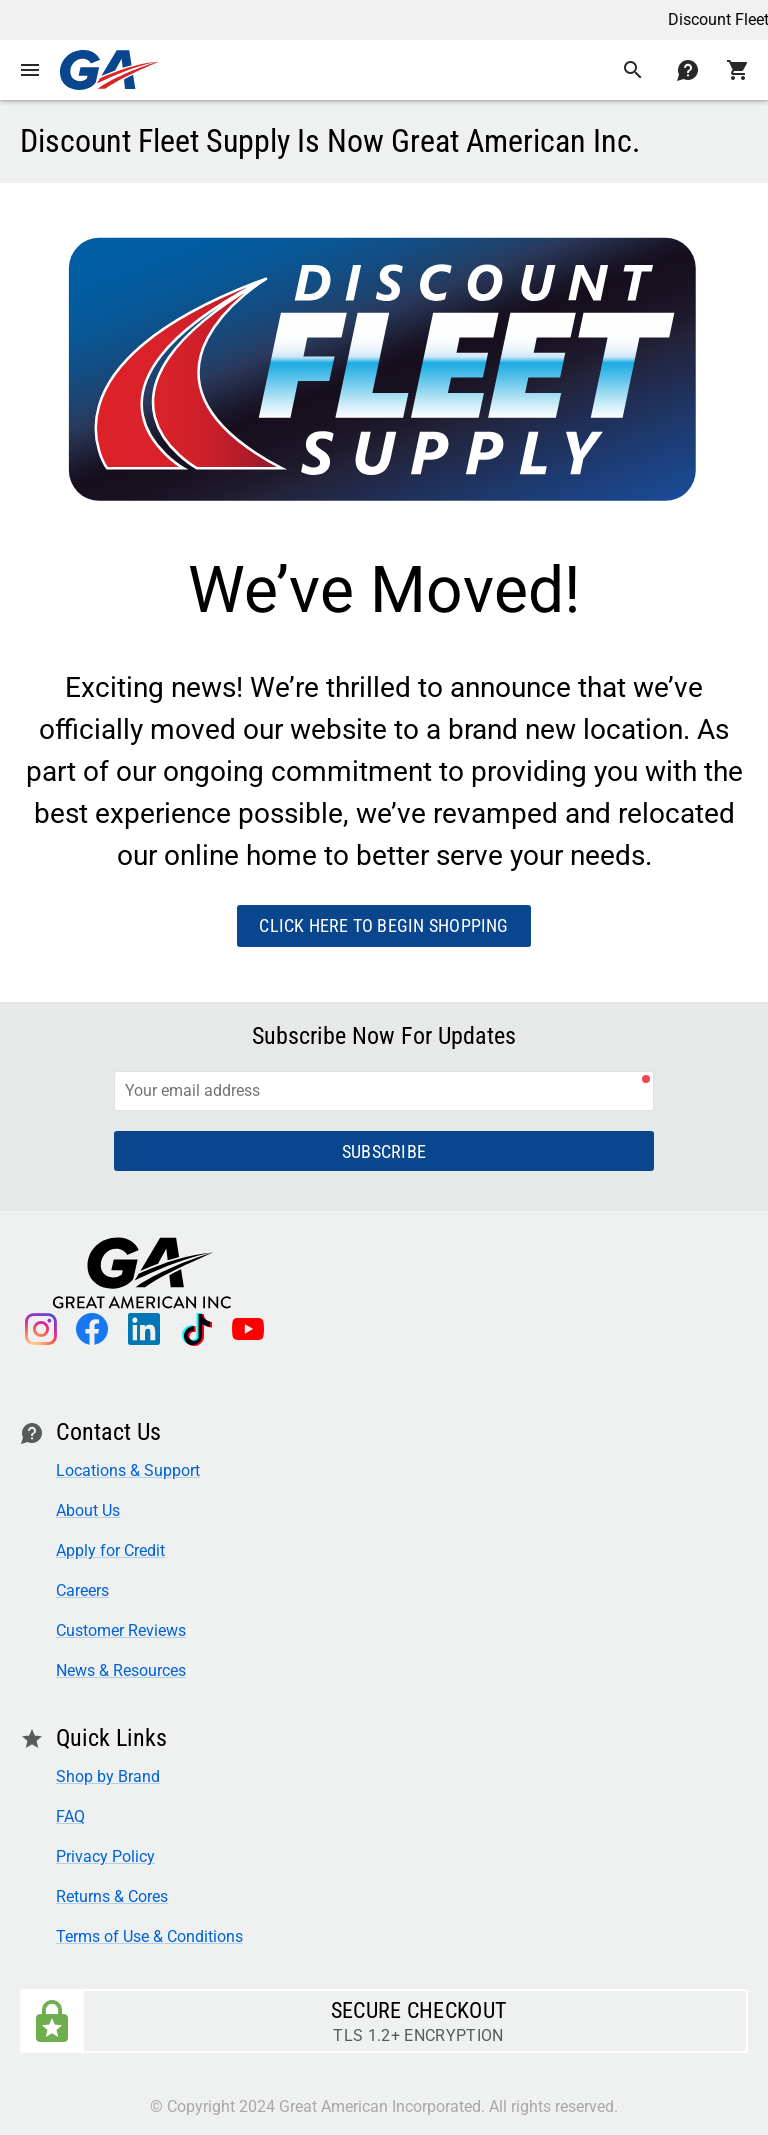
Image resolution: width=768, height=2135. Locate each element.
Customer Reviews (121, 1630)
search (633, 69)
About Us (88, 1510)
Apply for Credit (110, 1550)
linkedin (144, 1329)
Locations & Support (128, 1470)
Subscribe (384, 1151)
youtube (248, 1329)
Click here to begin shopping (383, 925)
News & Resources (121, 1670)
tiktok (196, 1329)
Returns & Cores (112, 1896)
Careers (82, 1590)
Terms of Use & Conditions (149, 1936)
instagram (40, 1329)
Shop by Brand (108, 1776)
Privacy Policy (105, 1856)
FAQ (70, 1816)
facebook (92, 1329)
